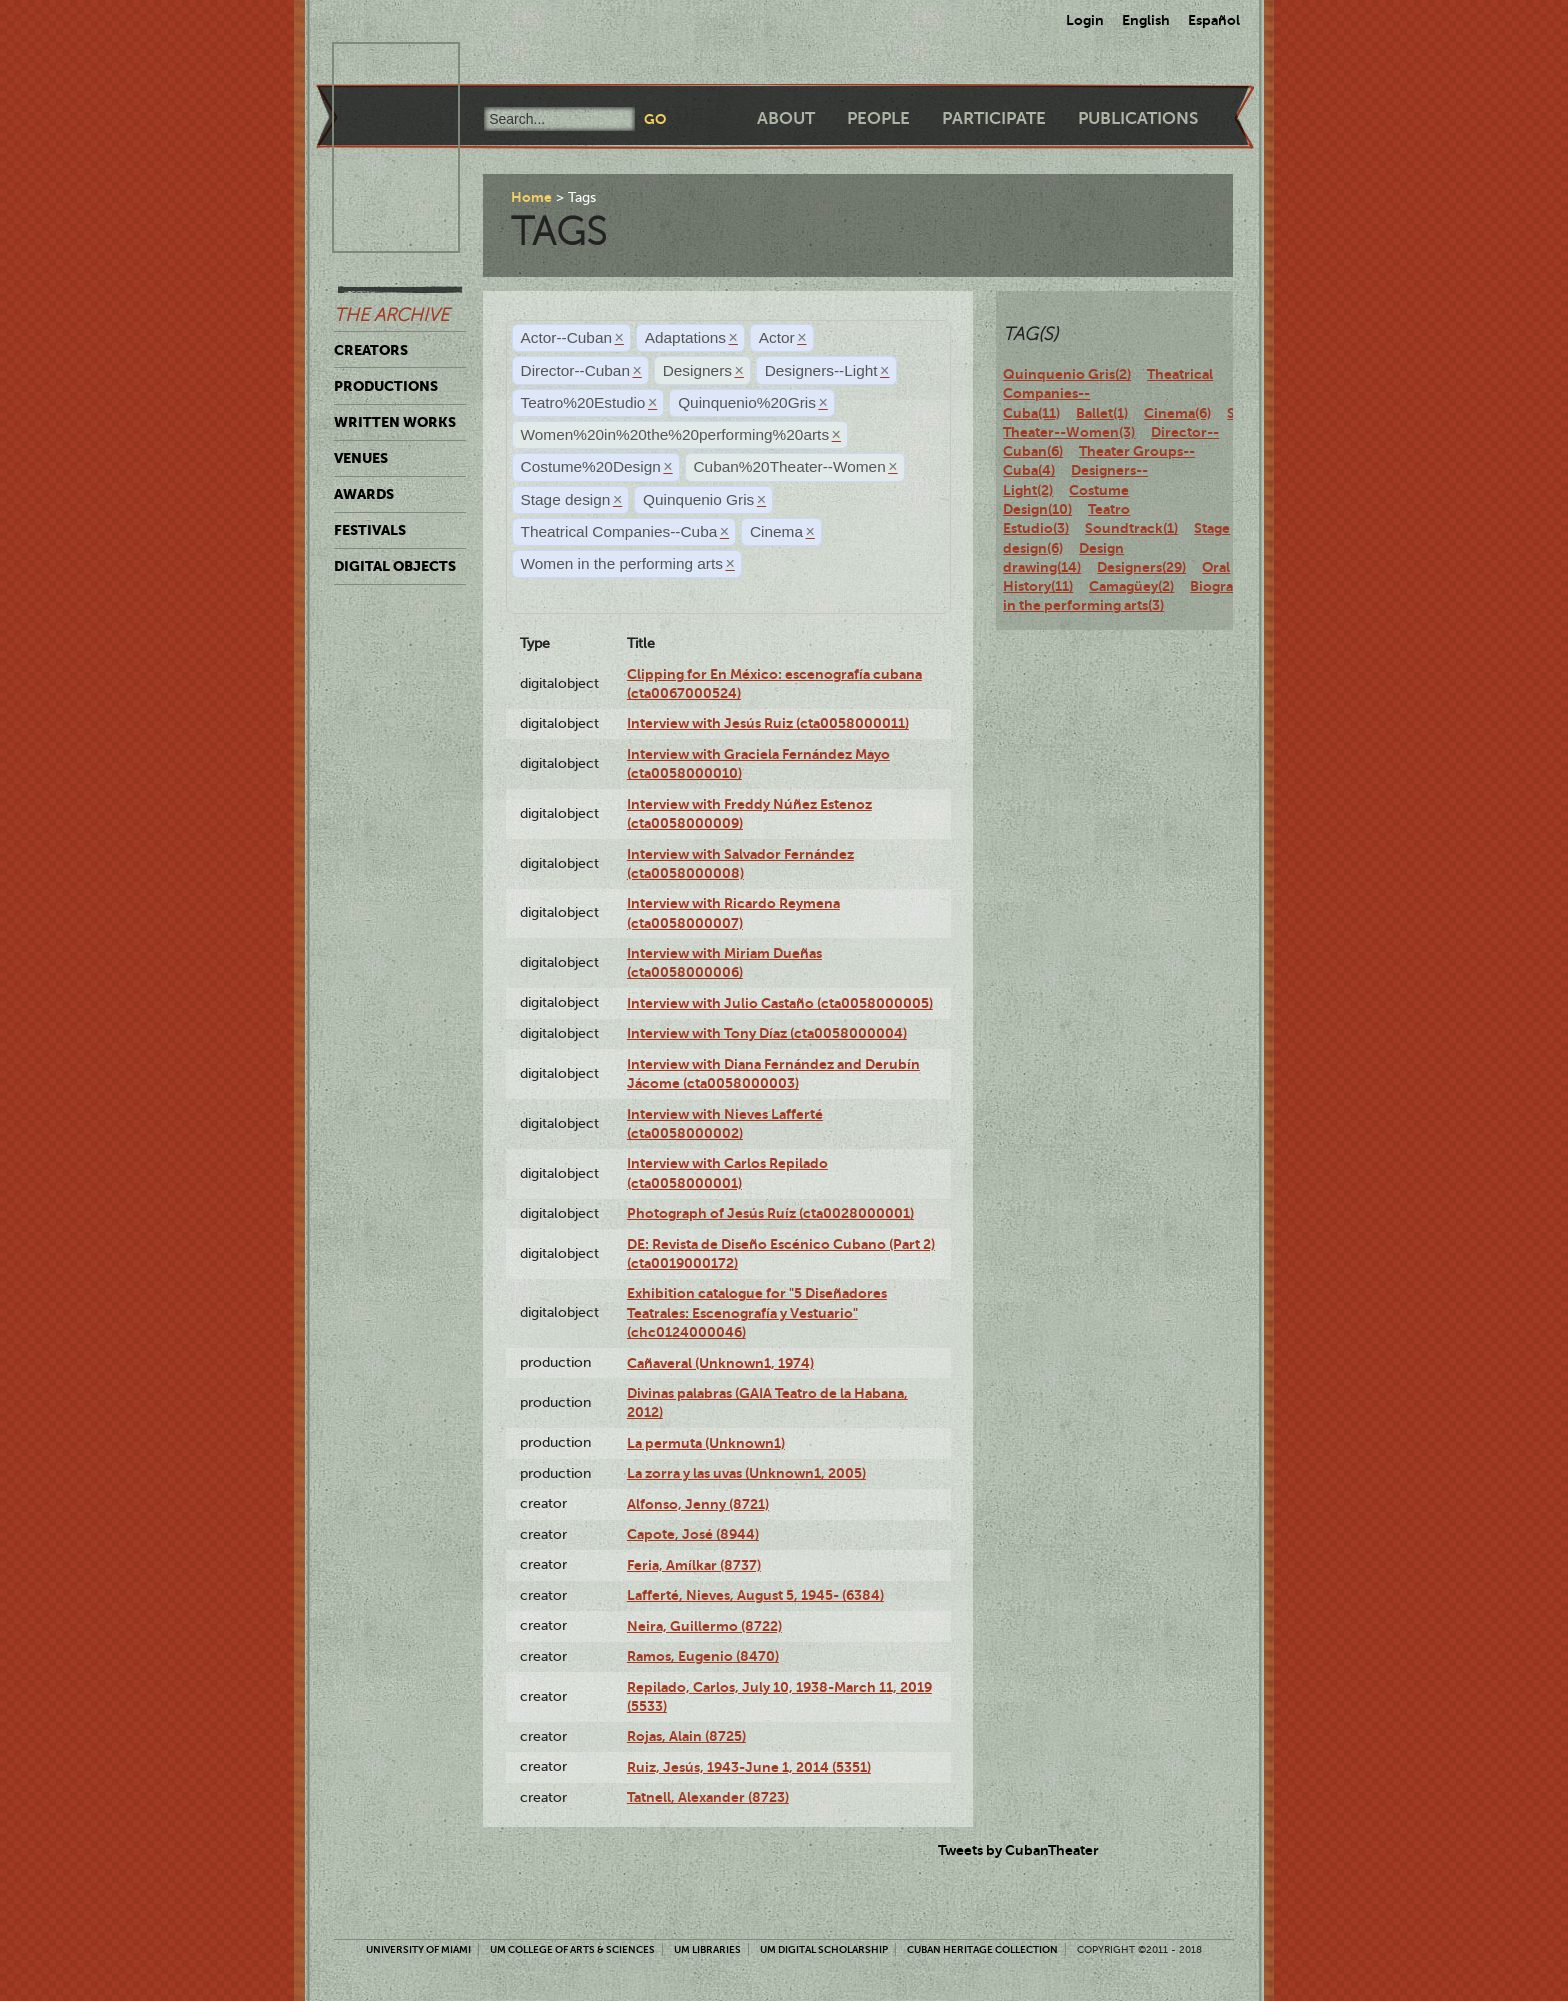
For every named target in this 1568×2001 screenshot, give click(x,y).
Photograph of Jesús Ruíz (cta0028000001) (770, 1213)
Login (1085, 20)
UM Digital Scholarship (824, 1949)
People (878, 118)
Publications (1138, 118)
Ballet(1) (1102, 413)
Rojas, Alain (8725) (686, 1736)
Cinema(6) (1177, 413)
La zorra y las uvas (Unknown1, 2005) (746, 1473)
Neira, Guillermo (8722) (704, 1626)
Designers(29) (1141, 567)
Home (531, 197)
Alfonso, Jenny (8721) (698, 1504)
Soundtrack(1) (1131, 528)
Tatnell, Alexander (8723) (708, 1797)
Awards (364, 494)
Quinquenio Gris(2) (1067, 374)
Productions (386, 386)
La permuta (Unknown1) (706, 1443)
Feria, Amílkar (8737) (694, 1565)
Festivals (370, 530)
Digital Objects (395, 566)
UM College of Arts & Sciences (572, 1949)
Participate (994, 118)
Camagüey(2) (1131, 586)
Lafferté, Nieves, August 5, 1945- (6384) (755, 1595)
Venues (361, 458)
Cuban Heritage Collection (982, 1949)
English (1146, 20)
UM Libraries (707, 1949)
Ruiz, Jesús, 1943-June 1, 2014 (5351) (749, 1767)
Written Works (395, 422)
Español (1214, 20)
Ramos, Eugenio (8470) (703, 1656)
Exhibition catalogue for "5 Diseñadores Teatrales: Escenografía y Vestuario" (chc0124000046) (757, 1312)
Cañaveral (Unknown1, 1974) (720, 1363)
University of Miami (418, 1949)
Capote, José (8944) (693, 1534)
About (786, 118)
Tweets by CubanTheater (1018, 1850)
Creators (371, 350)
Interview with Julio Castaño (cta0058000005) (780, 1003)
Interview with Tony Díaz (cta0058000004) (767, 1033)
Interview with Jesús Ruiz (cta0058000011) (768, 723)
